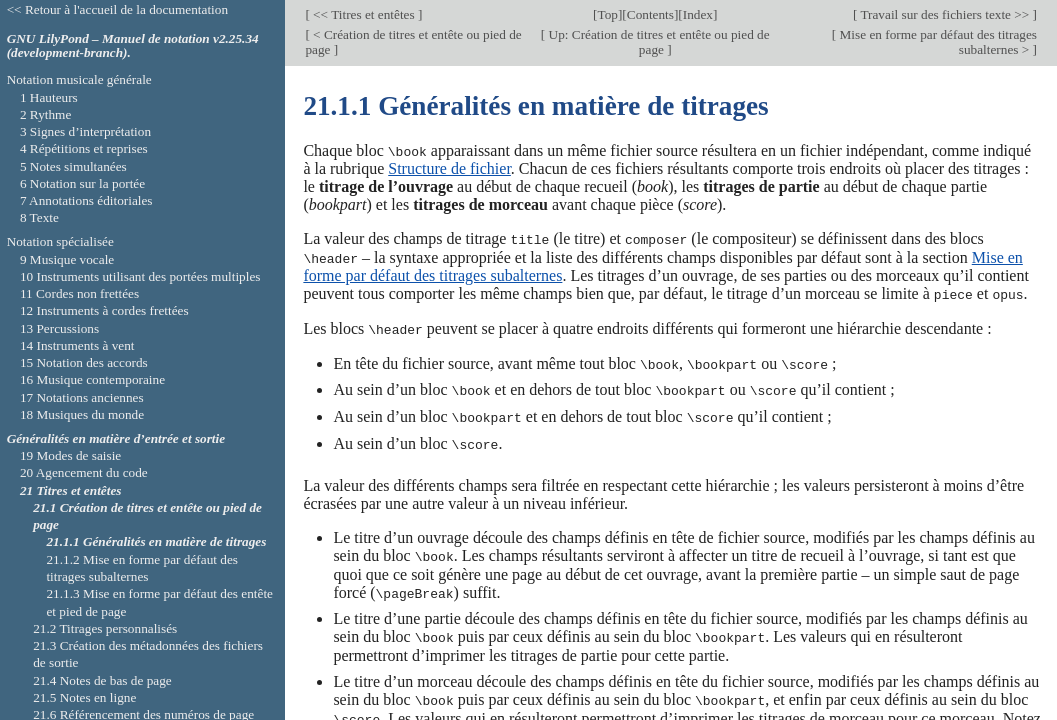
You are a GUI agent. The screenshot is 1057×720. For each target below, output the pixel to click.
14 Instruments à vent (77, 345)
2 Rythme (45, 114)
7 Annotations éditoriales (86, 200)
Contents (650, 14)
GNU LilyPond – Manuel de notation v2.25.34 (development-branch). (133, 46)
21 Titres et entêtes (71, 490)
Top (607, 14)
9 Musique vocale (67, 259)
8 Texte (39, 217)
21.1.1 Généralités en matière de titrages (156, 541)
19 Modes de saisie (70, 455)
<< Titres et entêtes (364, 14)
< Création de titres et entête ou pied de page (413, 42)
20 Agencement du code (84, 472)
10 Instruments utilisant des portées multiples (140, 276)
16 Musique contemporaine (92, 379)
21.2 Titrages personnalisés (105, 628)
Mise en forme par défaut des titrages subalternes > (936, 42)
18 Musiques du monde (82, 414)
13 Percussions (59, 328)
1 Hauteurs (49, 97)
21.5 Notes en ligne (84, 697)
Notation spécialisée (60, 241)
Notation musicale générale (79, 79)
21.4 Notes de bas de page (102, 680)
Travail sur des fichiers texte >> (944, 14)
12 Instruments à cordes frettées (104, 310)
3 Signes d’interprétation (85, 131)
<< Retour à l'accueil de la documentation (117, 9)
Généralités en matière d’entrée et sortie (116, 438)
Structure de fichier (449, 168)
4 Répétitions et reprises (84, 148)
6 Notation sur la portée (82, 183)
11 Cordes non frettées (79, 293)
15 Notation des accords (84, 362)
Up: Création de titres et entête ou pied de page (657, 42)
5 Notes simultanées (73, 166)
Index (698, 14)
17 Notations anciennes (82, 397)
